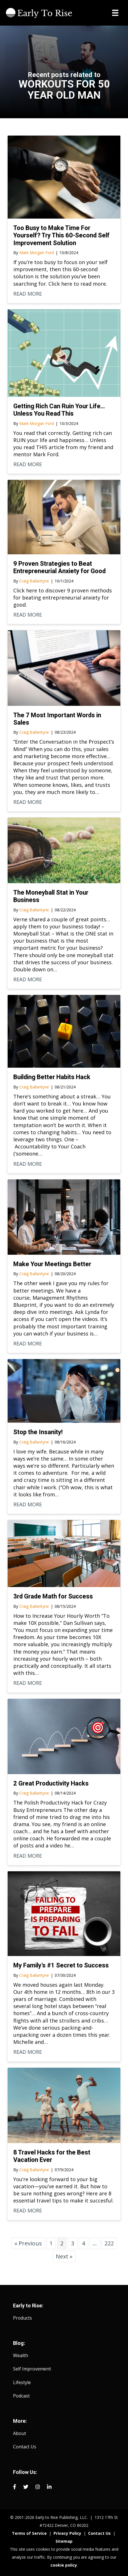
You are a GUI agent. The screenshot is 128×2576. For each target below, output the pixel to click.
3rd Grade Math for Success (53, 1596)
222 (109, 2243)
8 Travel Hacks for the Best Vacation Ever (51, 2156)
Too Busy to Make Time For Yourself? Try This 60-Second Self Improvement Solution (61, 235)
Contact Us (24, 2447)
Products (22, 2318)
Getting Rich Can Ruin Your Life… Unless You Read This (59, 410)
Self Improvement (32, 2369)
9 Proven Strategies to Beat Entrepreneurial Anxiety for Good (59, 567)
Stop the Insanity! (38, 1432)
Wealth (20, 2355)
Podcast (21, 2396)
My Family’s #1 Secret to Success (61, 1965)
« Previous (28, 2243)
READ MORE (27, 293)
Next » (64, 2256)
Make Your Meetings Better (52, 1264)
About (19, 2433)
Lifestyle (22, 2382)
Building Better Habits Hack (51, 1076)
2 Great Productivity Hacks (51, 1783)
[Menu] (115, 13)
